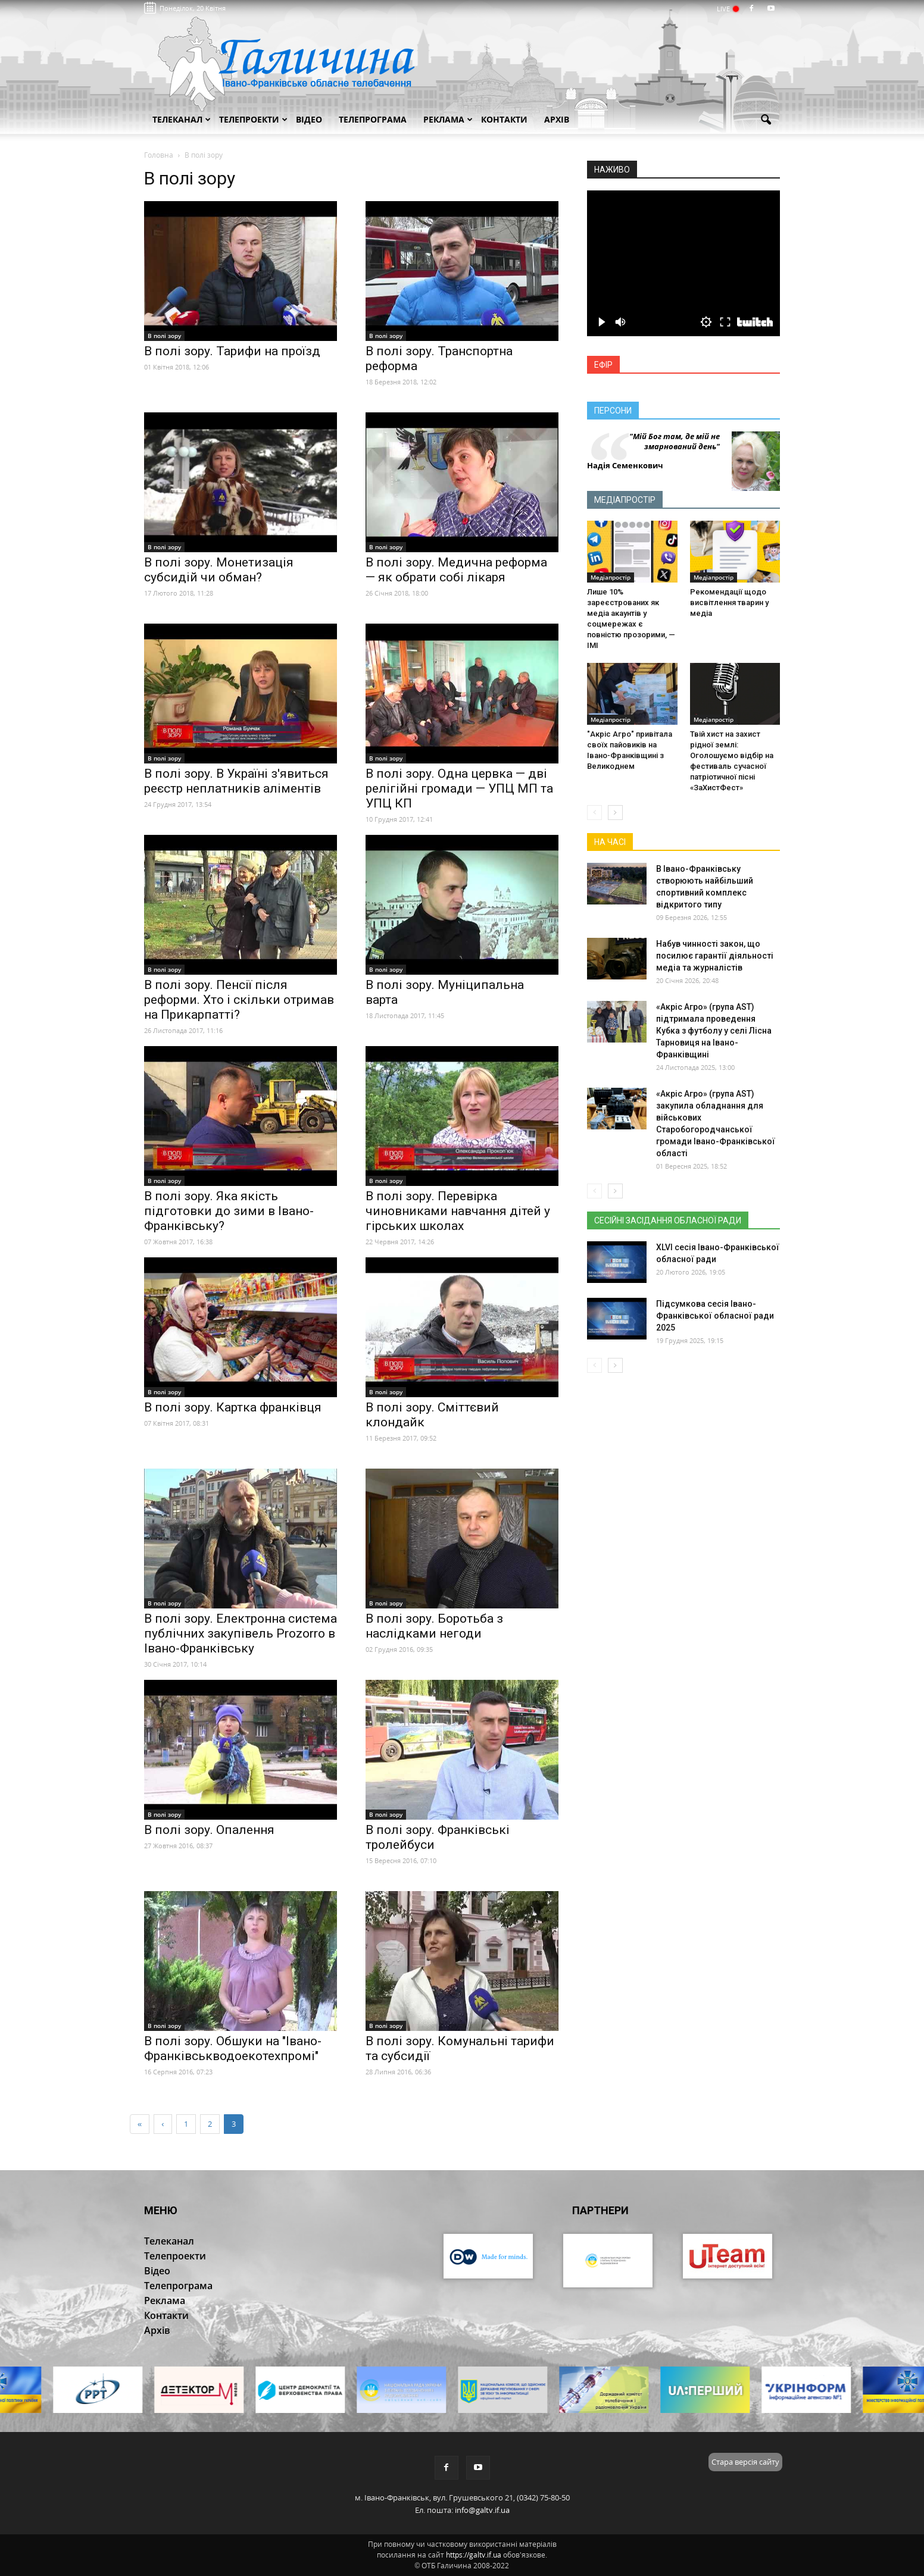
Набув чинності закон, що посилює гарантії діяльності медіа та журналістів (714, 955)
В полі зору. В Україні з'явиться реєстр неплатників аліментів (236, 781)
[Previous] (162, 2124)
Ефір (603, 365)
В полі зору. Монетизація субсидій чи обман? (219, 569)
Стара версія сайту (745, 2461)
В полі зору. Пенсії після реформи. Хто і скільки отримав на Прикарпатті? (239, 1000)
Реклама (448, 119)
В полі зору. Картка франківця (232, 1407)
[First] (139, 2124)
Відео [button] (309, 119)
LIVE (727, 8)
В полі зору (164, 335)
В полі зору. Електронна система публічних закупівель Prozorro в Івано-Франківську (240, 1633)
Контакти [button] (504, 119)
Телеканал (181, 119)
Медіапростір (624, 500)
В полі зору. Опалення (209, 1830)
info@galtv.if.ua (482, 2510)
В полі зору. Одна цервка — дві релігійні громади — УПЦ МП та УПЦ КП (459, 788)
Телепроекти (253, 119)
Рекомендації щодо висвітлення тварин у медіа (729, 602)
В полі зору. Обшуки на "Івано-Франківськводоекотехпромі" (232, 2048)
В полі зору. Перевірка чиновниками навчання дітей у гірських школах (458, 1211)
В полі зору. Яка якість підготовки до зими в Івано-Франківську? (229, 1211)
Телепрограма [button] (373, 119)
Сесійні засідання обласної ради (667, 1220)
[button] (765, 120)
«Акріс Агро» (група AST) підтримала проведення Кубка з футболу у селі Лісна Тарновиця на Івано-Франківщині (714, 1030)
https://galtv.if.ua (473, 2555)
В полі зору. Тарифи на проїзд (232, 351)
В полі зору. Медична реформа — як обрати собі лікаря (456, 569)
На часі (610, 842)
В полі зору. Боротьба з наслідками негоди (434, 1626)
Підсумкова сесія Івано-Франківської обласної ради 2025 (715, 1315)
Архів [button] (556, 119)
